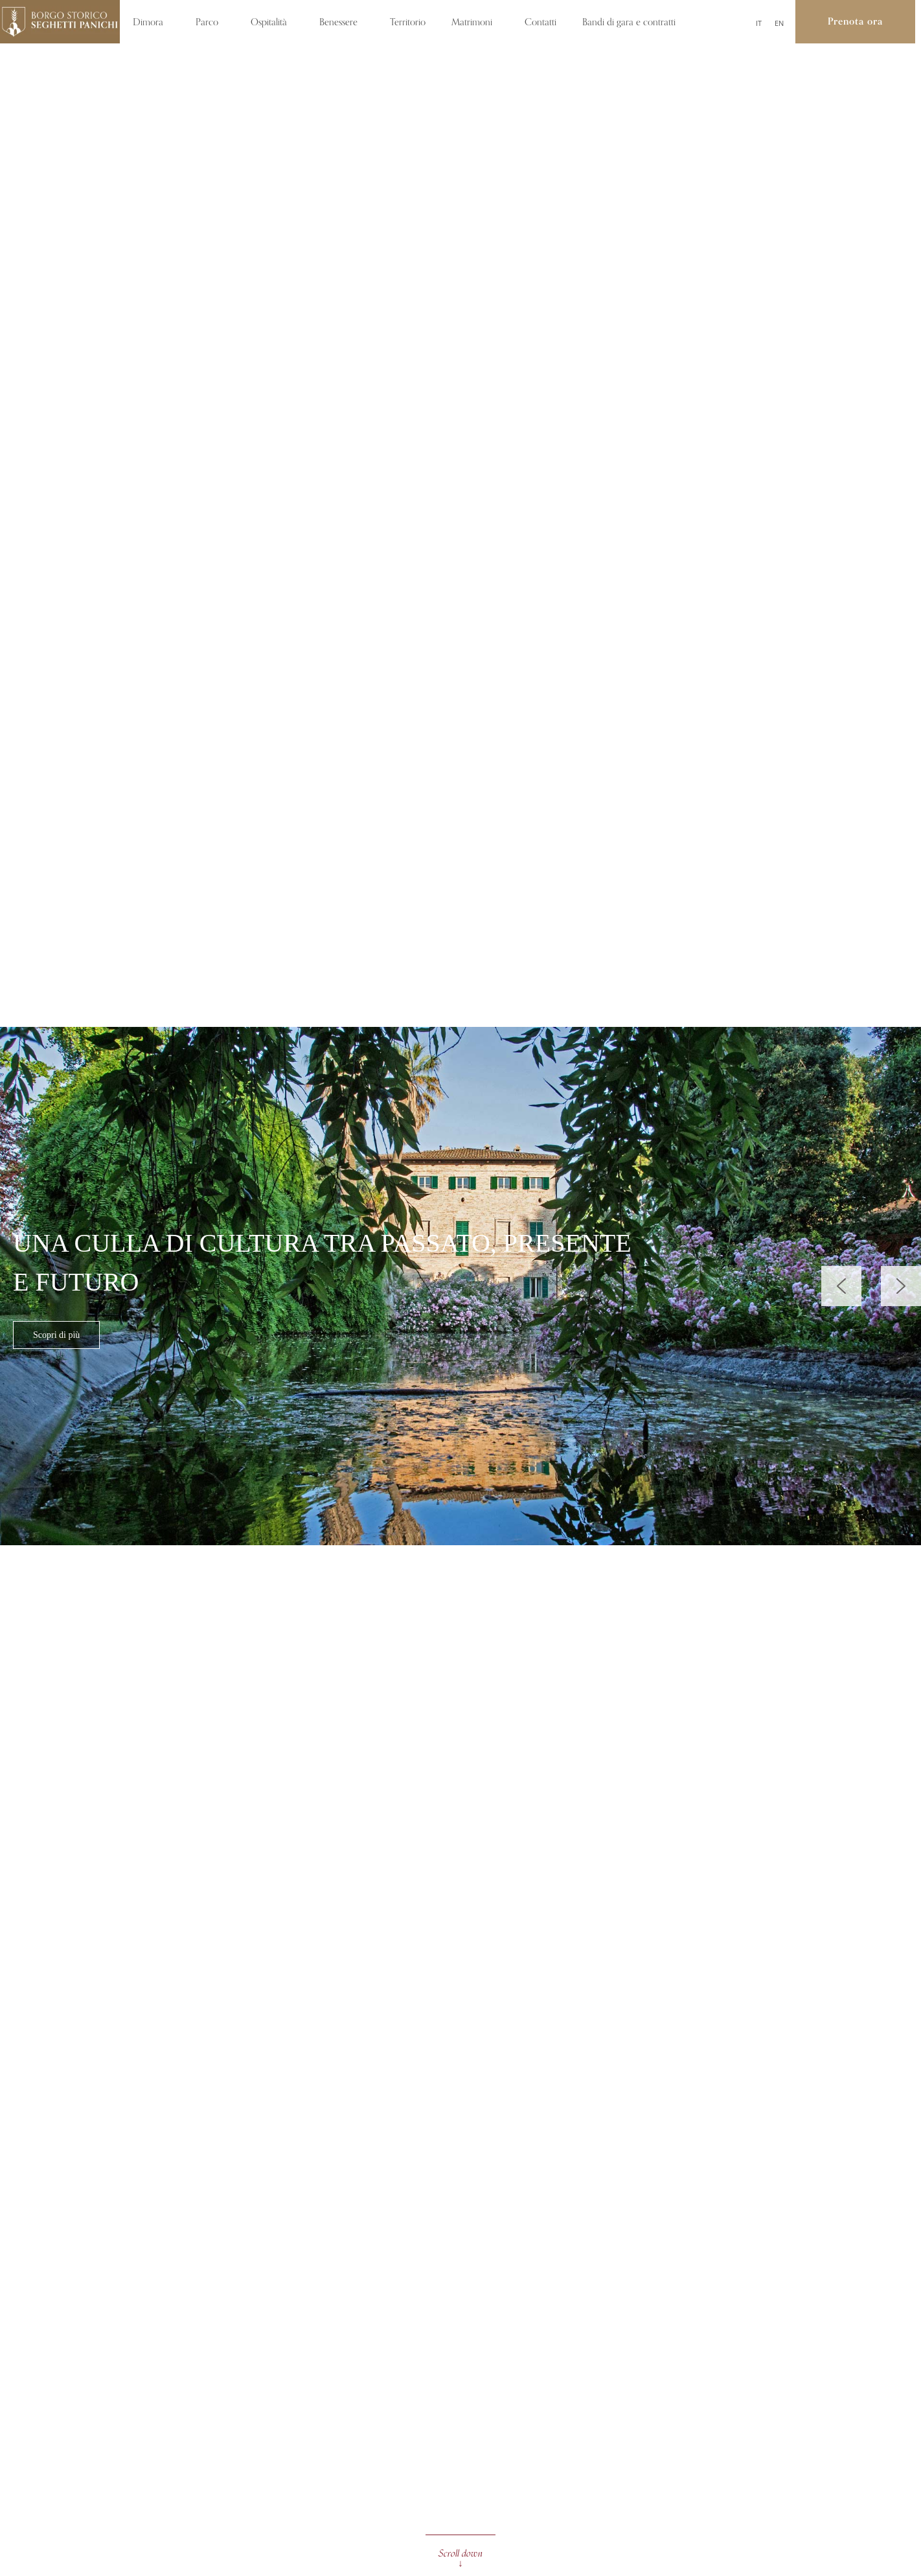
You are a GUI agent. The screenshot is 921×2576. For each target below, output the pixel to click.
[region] (460, 1286)
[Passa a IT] (758, 22)
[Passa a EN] (779, 22)
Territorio (408, 22)
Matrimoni (475, 22)
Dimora (151, 22)
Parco (210, 22)
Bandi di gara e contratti (632, 22)
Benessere (341, 22)
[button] (901, 1286)
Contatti (540, 22)
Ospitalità (272, 22)
